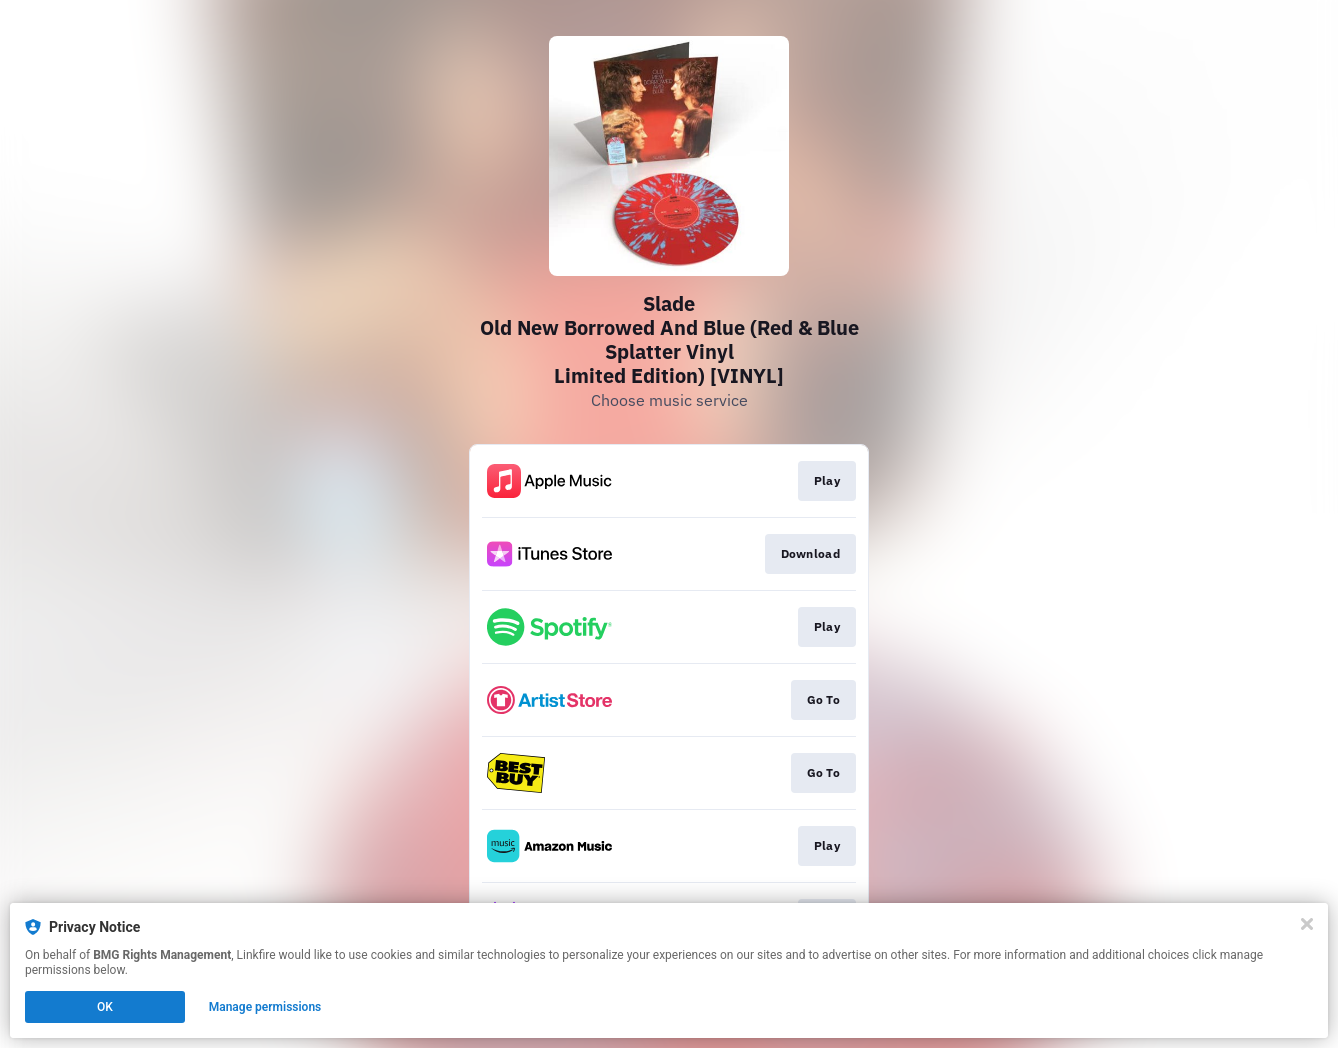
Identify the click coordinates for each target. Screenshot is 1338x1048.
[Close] (1307, 924)
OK (105, 1007)
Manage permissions (265, 1007)
